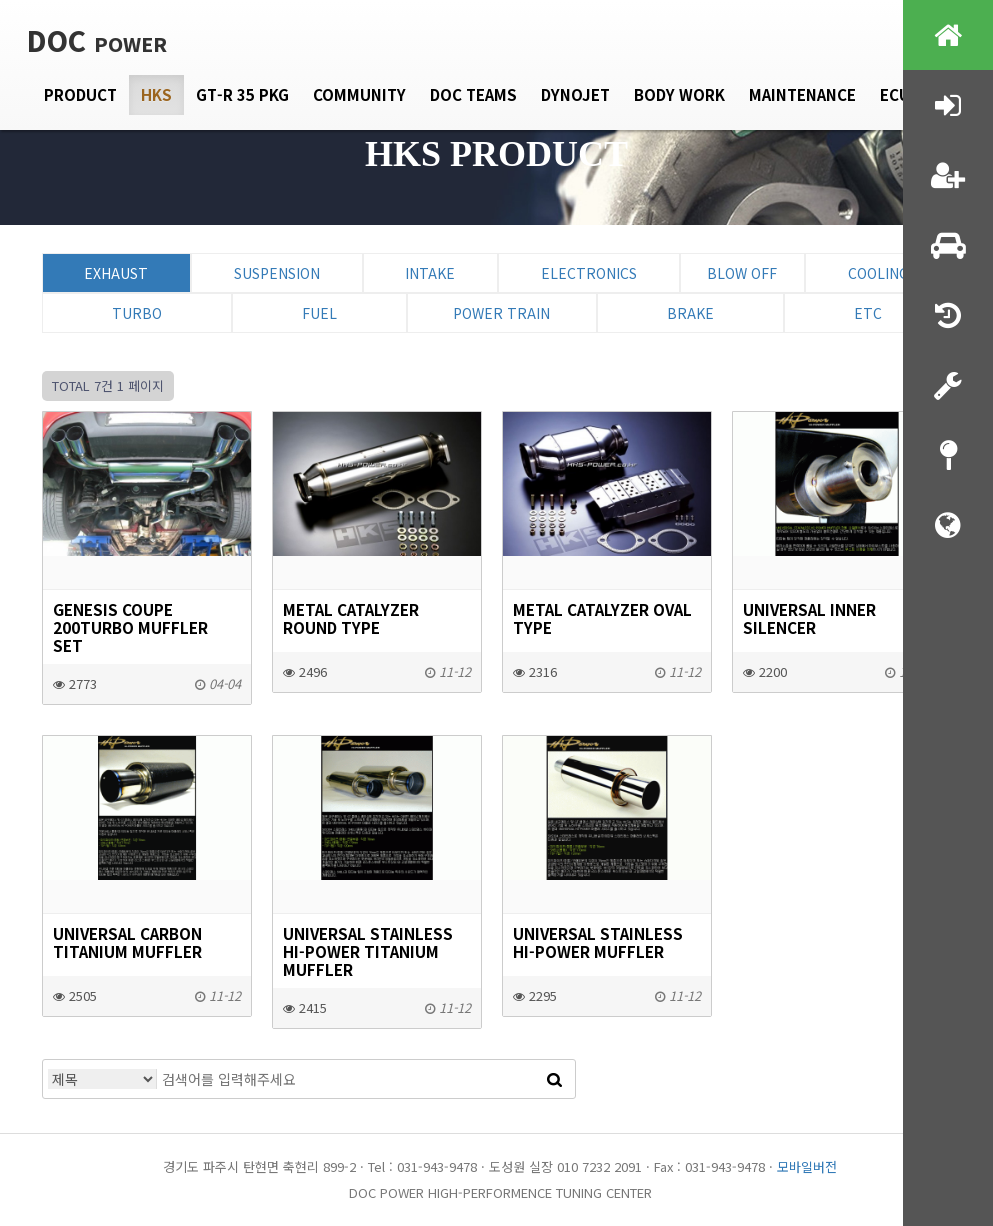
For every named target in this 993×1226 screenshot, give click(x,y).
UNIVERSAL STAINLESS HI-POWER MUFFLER (598, 942)
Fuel (319, 313)
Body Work (679, 94)
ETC (868, 313)
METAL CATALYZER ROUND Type (351, 618)
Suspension (277, 273)
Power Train (501, 313)
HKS (156, 94)
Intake (430, 273)
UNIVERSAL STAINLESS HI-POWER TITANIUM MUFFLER (368, 951)
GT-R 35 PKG (242, 94)
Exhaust (116, 273)
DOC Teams (473, 94)
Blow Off (742, 273)
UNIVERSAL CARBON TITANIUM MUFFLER (127, 942)
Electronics (589, 273)
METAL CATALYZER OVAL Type (602, 618)
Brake (690, 313)
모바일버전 (807, 1166)
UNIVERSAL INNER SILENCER (809, 618)
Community (359, 94)
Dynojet (575, 94)
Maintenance (802, 94)
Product (80, 94)
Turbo (137, 313)
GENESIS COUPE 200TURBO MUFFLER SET (130, 627)
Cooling (878, 273)
